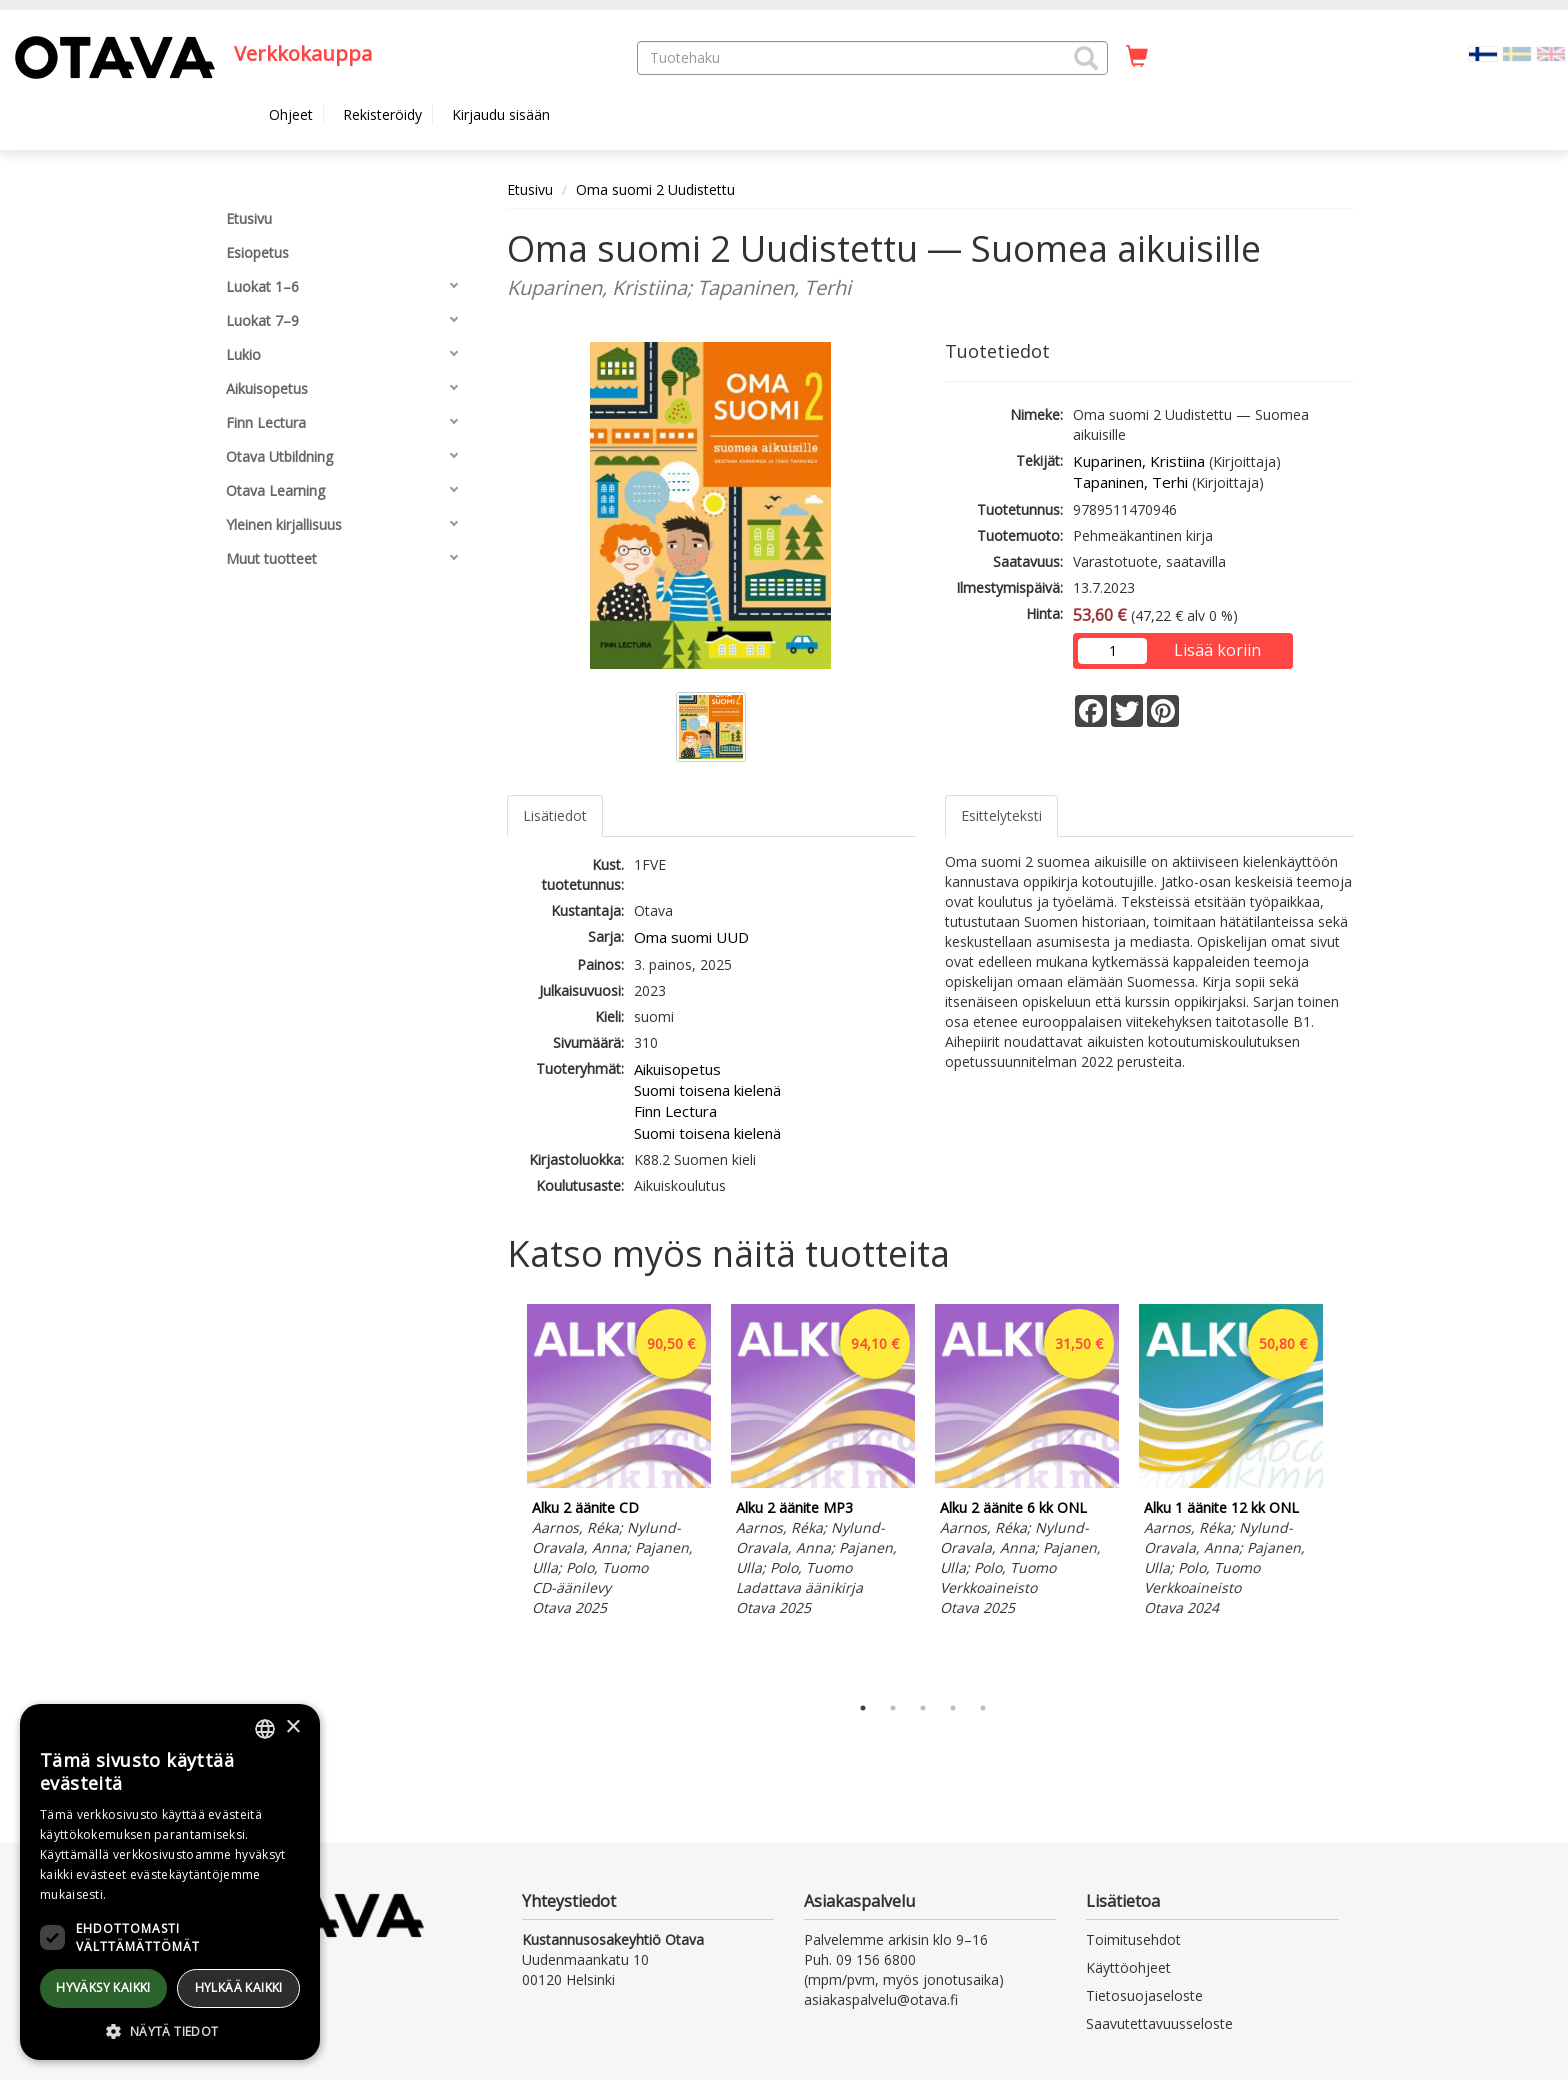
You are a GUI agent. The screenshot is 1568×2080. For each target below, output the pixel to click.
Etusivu (530, 189)
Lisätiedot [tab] (555, 815)
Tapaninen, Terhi (1130, 482)
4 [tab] (953, 1708)
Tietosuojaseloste (1144, 1995)
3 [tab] (923, 1708)
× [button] (292, 1727)
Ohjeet (291, 114)
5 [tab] (983, 1708)
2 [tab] (893, 1708)
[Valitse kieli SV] (1517, 52)
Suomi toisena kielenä (707, 1090)
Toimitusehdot (1133, 1939)
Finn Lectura (675, 1111)
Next (1344, 1493)
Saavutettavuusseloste (1159, 2023)
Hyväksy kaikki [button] (103, 1987)
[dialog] (170, 1882)
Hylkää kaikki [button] (239, 1987)
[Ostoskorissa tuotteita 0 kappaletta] (1137, 57)
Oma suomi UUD (691, 937)
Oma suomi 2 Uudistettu (655, 189)
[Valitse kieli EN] (1551, 52)
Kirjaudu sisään (501, 114)
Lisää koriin (1217, 650)
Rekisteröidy (382, 114)
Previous (502, 1493)
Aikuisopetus (677, 1069)
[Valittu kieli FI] (1483, 52)
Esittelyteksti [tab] (1001, 815)
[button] (1086, 58)
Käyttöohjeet (1128, 1967)
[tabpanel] (619, 1463)
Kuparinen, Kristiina (1139, 461)
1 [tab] (863, 1708)
